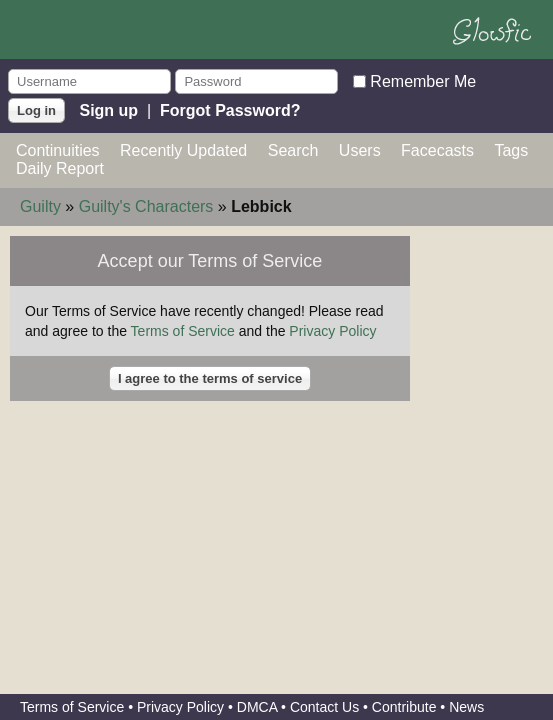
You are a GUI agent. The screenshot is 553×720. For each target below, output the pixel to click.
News (466, 707)
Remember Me (423, 80)
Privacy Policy (332, 331)
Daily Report (60, 168)
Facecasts (437, 150)
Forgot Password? (230, 109)
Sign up (108, 109)
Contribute (404, 707)
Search (293, 150)
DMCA (257, 707)
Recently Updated (183, 150)
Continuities (58, 150)
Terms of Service (183, 331)
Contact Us (324, 707)
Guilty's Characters (146, 206)
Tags (511, 150)
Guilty (40, 206)
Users (360, 150)
